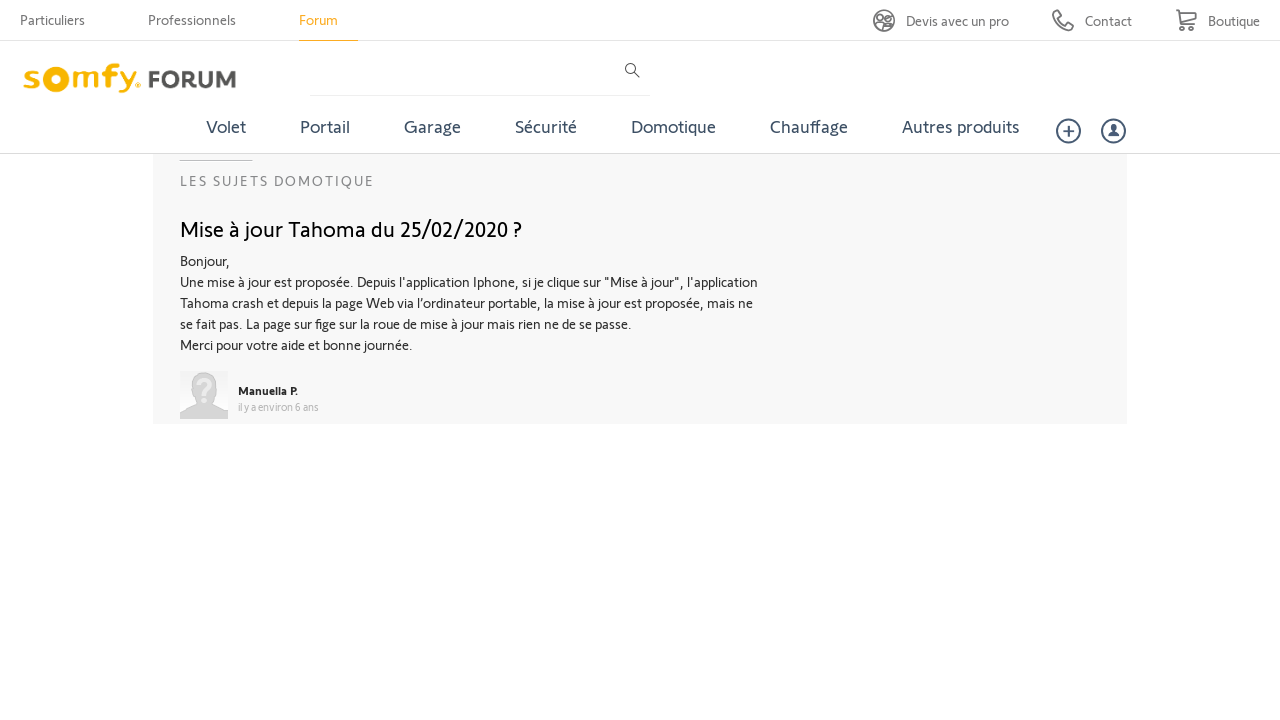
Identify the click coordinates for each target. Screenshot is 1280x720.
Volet (226, 126)
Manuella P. (268, 390)
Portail (325, 126)
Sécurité (546, 126)
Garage (432, 126)
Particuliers (52, 19)
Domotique (673, 126)
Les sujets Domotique (277, 180)
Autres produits (961, 126)
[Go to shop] (1217, 20)
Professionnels (192, 19)
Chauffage (809, 126)
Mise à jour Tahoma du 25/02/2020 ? (351, 228)
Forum (318, 19)
